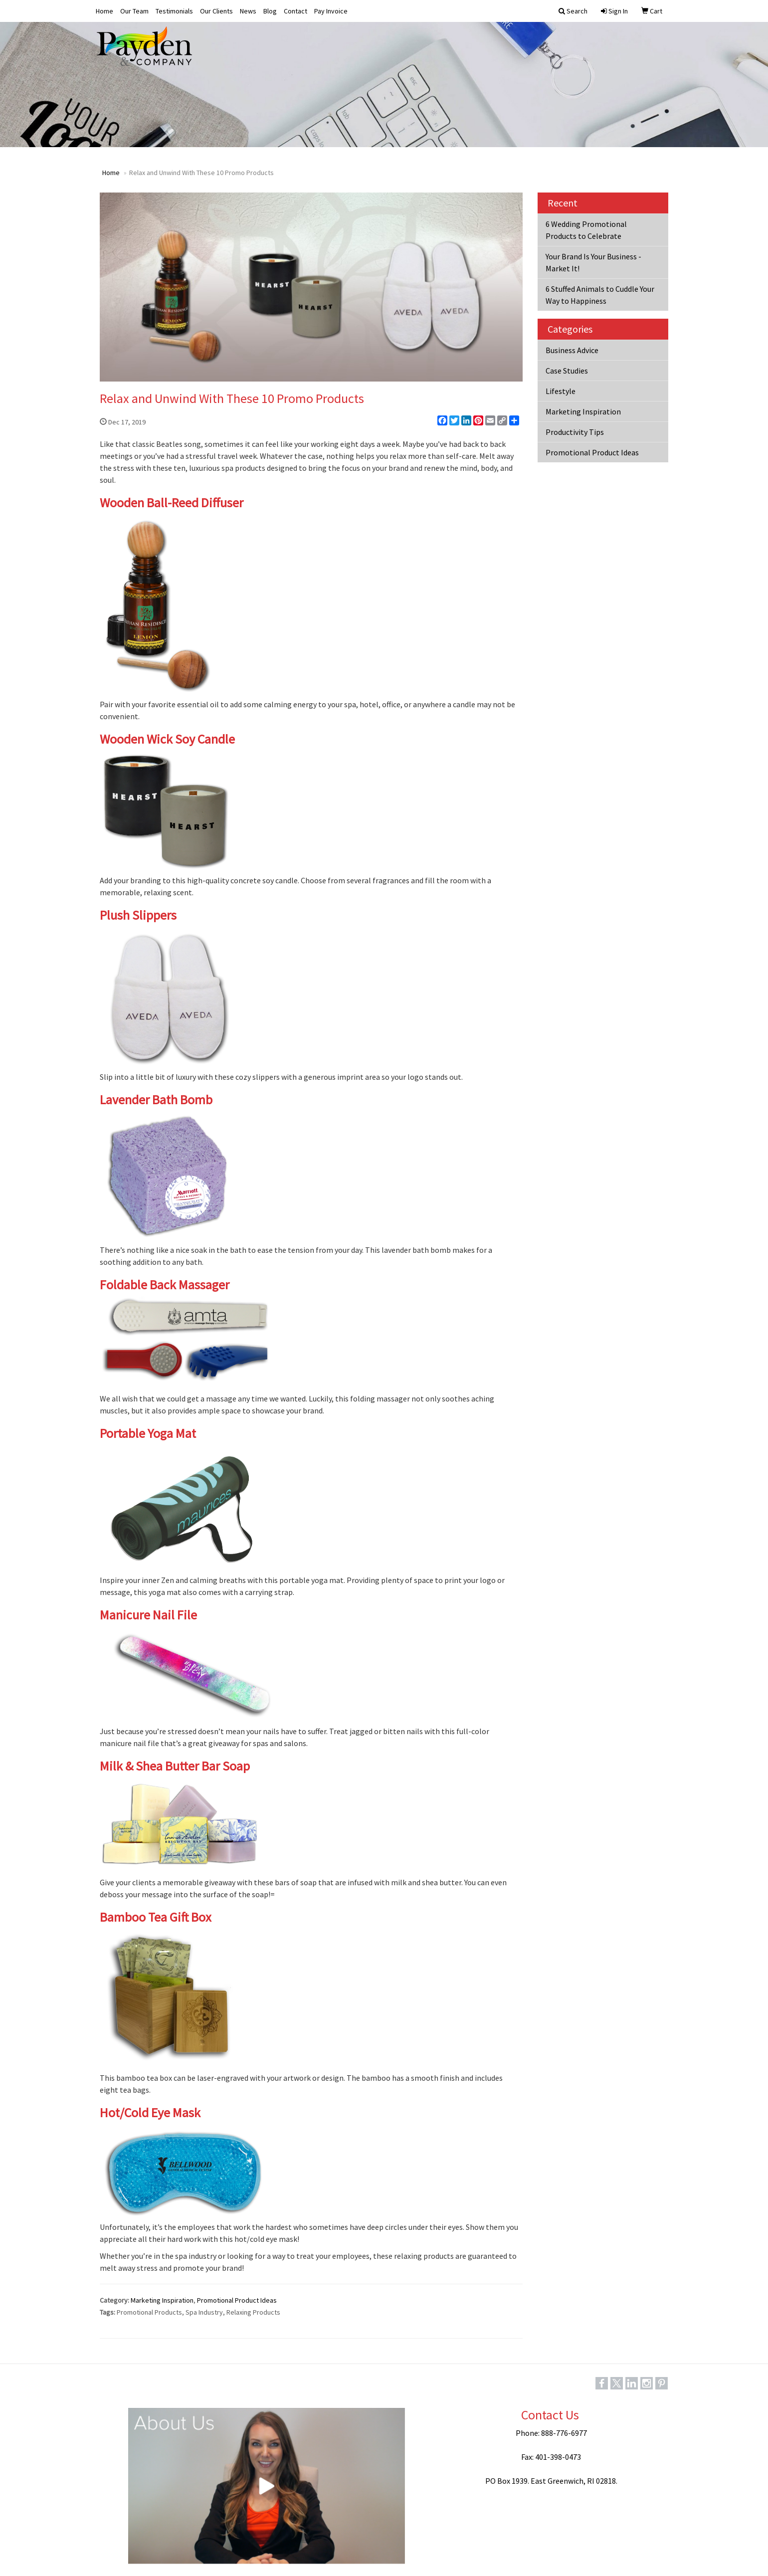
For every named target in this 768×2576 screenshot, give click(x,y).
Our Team (134, 10)
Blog (270, 10)
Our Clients (216, 10)
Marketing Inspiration (162, 2300)
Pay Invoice (331, 10)
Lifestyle (561, 391)
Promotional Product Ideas (237, 2300)
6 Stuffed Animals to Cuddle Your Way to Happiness (600, 295)
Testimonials (174, 10)
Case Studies (567, 371)
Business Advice (572, 350)
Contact (295, 10)
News (248, 10)
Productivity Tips (575, 432)
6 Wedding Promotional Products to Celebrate (586, 230)
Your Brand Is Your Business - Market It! (593, 262)
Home (104, 10)
